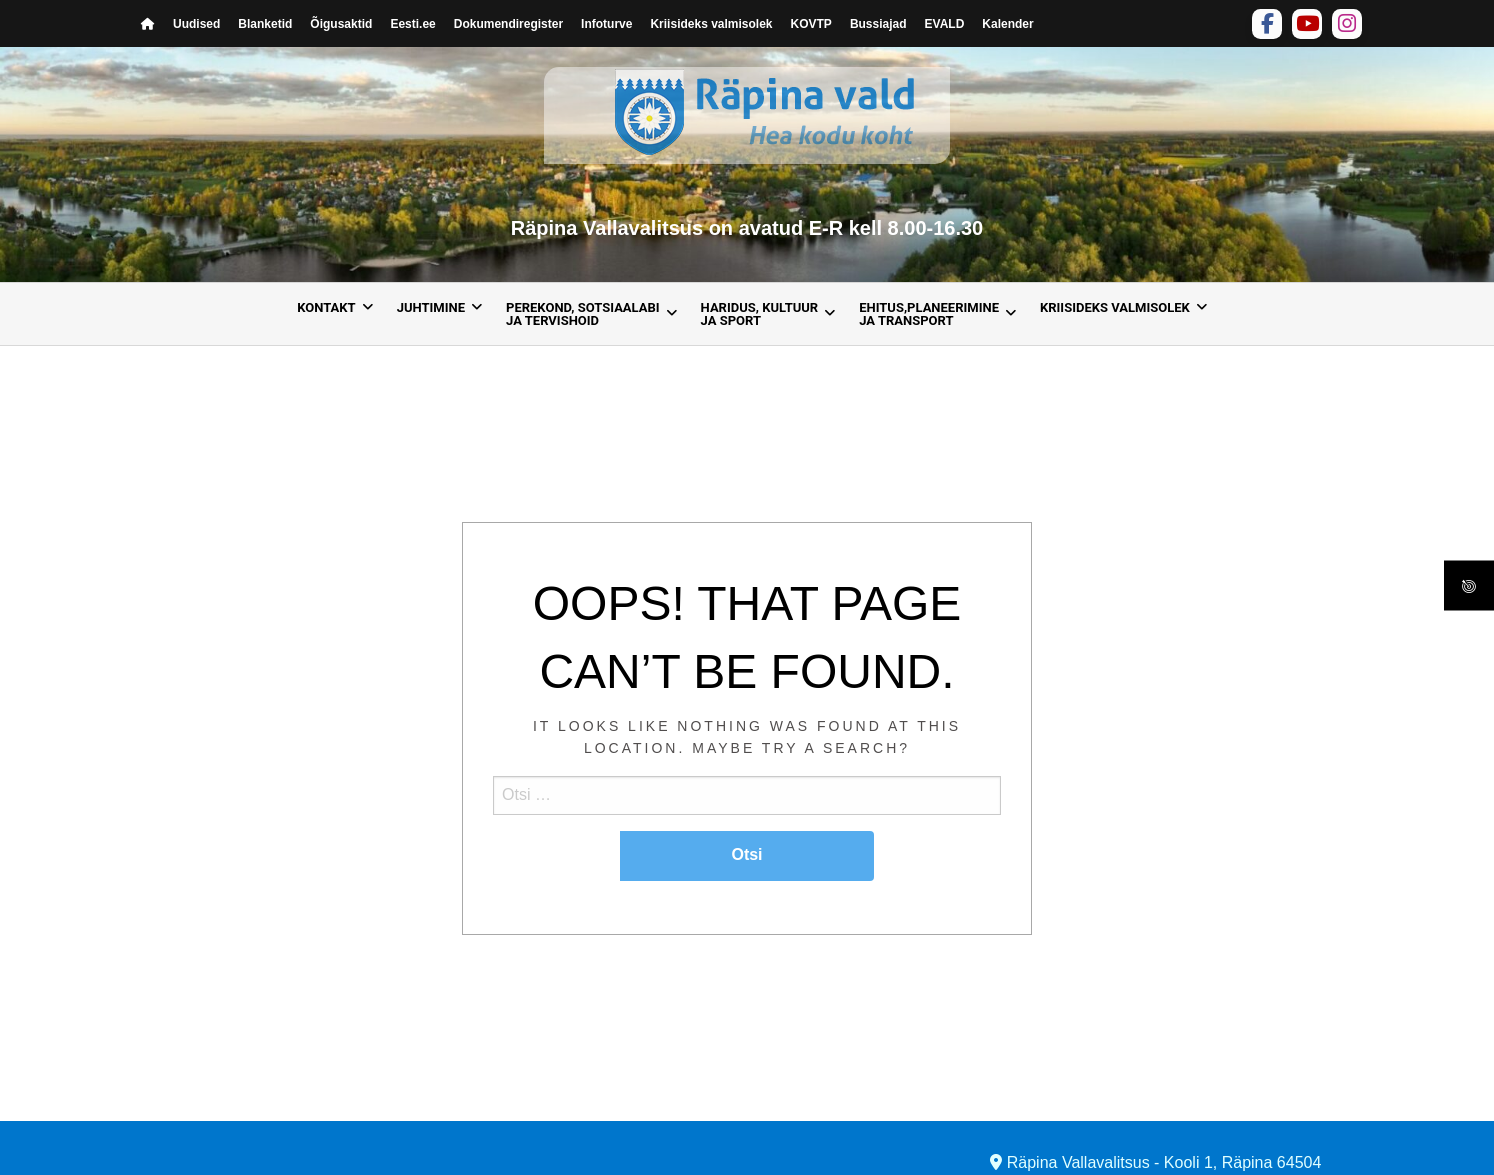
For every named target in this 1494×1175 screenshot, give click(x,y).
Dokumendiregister (508, 24)
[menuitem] (329, 314)
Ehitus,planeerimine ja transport (929, 314)
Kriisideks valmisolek (711, 24)
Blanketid (265, 24)
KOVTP (811, 24)
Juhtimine (431, 307)
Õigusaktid (341, 24)
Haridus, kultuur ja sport (760, 314)
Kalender (1007, 24)
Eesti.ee (412, 24)
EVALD (945, 24)
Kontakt (326, 307)
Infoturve (606, 24)
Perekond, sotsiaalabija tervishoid (583, 314)
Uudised (196, 24)
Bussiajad (878, 24)
